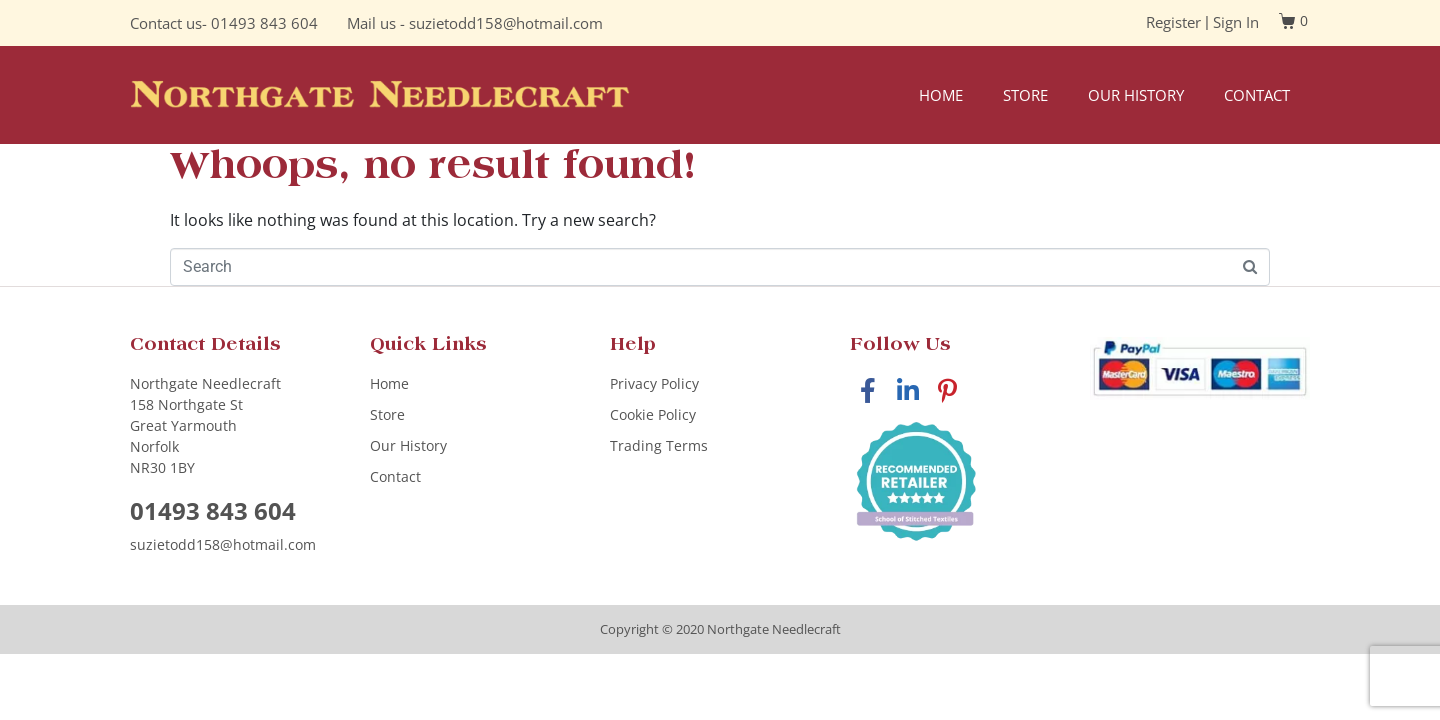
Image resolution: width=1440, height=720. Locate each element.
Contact (1257, 95)
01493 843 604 (264, 23)
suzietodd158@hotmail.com (506, 23)
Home (941, 95)
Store (1025, 95)
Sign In (1236, 22)
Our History (1136, 95)
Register (1173, 22)
